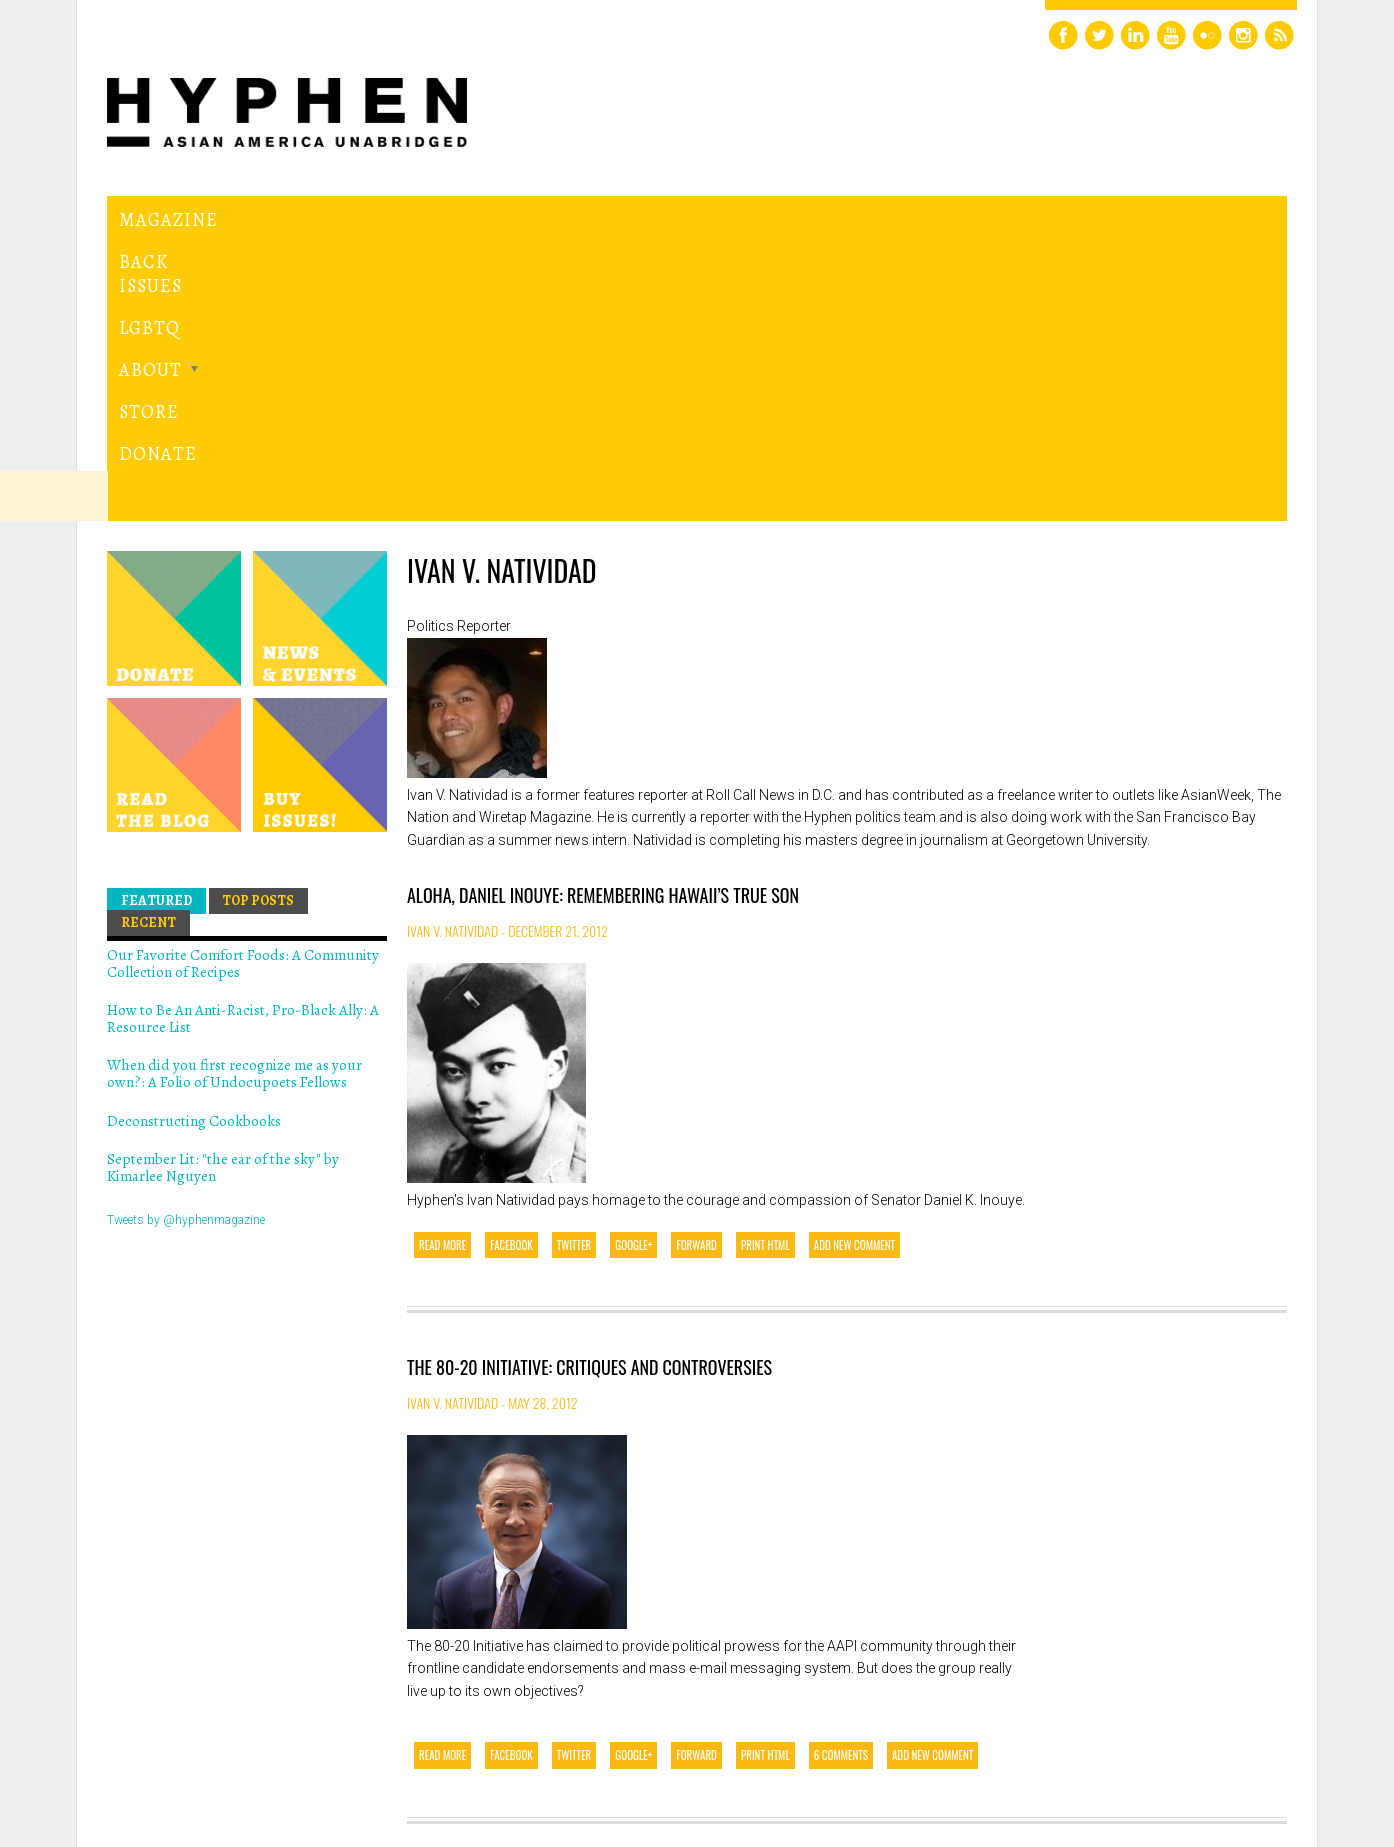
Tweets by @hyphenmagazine (186, 944)
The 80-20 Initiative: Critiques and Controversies (589, 1092)
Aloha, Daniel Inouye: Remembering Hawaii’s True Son (603, 620)
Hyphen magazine (200, 1747)
